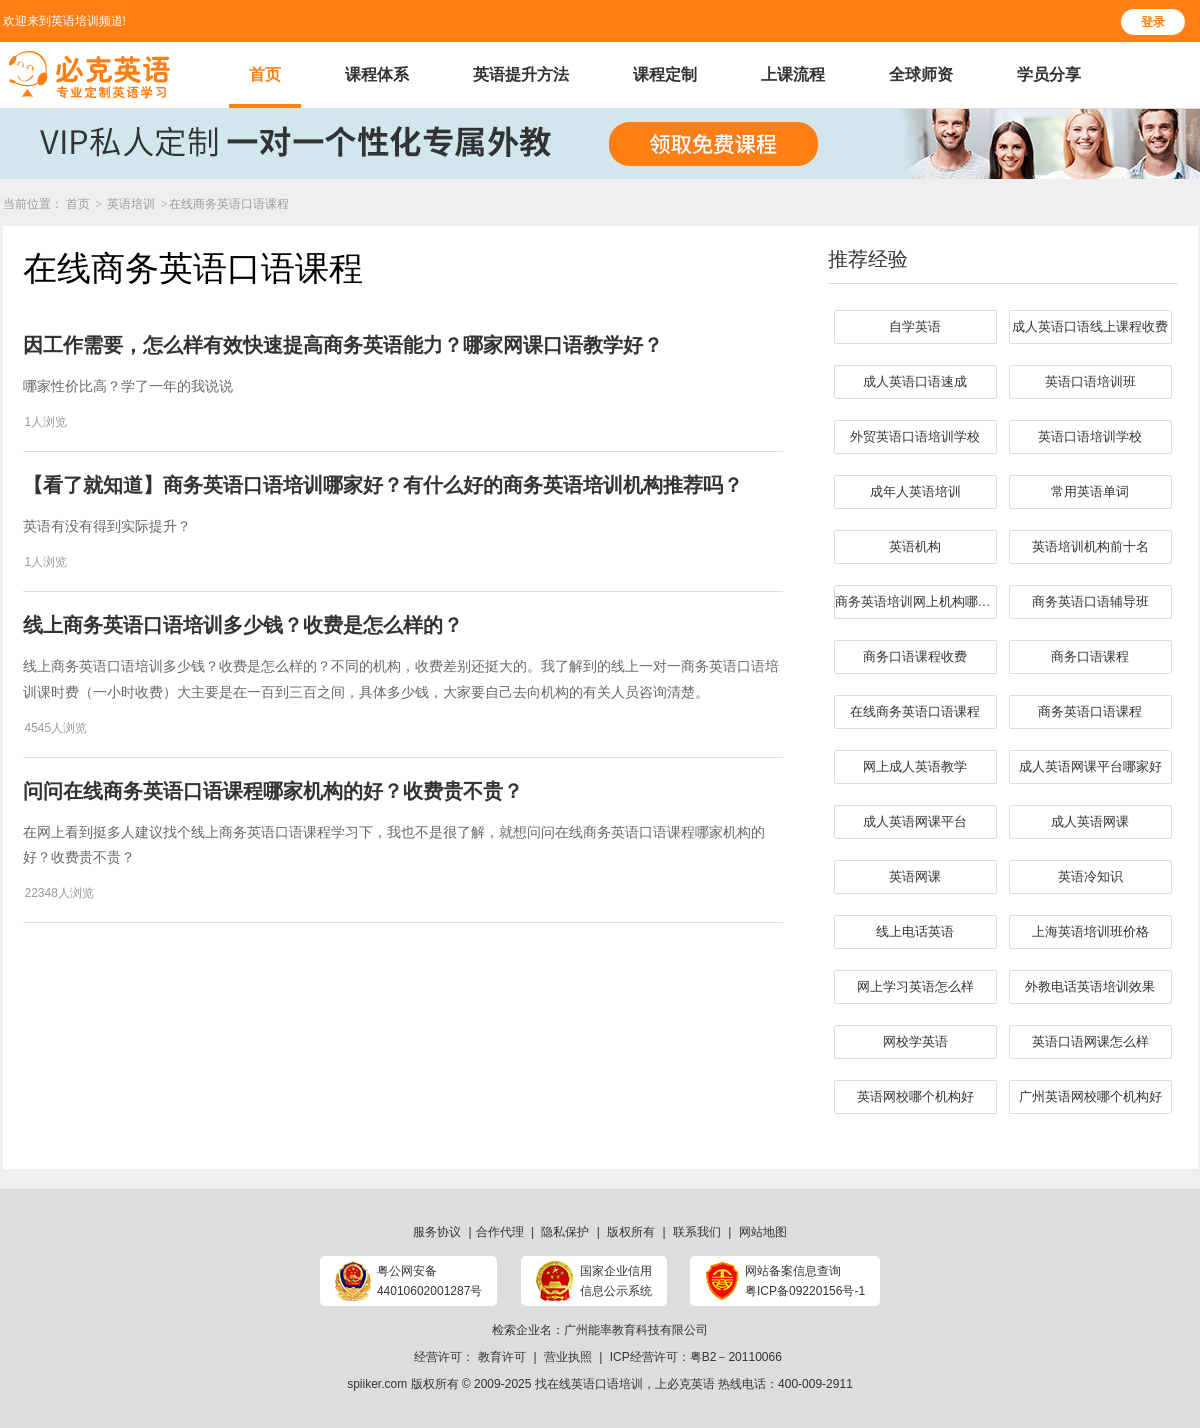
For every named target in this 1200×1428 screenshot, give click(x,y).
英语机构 (915, 546)
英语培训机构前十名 (1090, 546)
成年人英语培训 (915, 491)
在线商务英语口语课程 (229, 204)
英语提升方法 (521, 74)
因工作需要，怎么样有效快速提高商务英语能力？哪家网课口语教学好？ (343, 345)
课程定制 (665, 74)
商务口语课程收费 (915, 656)
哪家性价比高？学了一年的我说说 (128, 386)
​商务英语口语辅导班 (1090, 601)
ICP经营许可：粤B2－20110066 (696, 1357)
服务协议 (437, 1232)
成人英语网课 (1090, 821)
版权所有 (631, 1232)
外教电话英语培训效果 (1090, 986)
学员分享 (1049, 74)
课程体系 (377, 74)
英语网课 (915, 876)
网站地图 (763, 1232)
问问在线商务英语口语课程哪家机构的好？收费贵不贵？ (273, 791)
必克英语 (691, 1384)
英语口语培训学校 (1090, 436)
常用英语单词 (1090, 491)
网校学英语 (915, 1041)
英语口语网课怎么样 (1090, 1041)
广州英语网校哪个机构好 (1090, 1096)
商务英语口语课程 (1090, 711)
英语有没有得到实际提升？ (107, 526)
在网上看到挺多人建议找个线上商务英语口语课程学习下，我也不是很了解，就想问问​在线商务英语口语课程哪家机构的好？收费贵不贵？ (394, 844)
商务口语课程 (1090, 656)
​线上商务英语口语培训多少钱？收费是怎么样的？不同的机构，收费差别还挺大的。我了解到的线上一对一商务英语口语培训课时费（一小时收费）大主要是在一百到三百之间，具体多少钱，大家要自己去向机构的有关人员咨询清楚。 (401, 678)
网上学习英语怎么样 (915, 986)
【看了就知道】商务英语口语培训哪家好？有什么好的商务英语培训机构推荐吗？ (383, 485)
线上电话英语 (915, 931)
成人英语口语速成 (915, 381)
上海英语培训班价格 (1090, 931)
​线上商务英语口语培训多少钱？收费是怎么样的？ (243, 625)
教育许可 (502, 1357)
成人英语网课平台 (915, 821)
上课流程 (793, 74)
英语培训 (132, 204)
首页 (265, 74)
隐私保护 (565, 1232)
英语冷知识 (1090, 876)
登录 (1153, 22)
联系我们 (697, 1232)
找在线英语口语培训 (589, 1384)
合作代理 (500, 1232)
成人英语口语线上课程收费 (1090, 326)
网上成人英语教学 (915, 766)
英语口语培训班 (1090, 381)
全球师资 (921, 74)
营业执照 (568, 1357)
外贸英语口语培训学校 (915, 436)
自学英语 (915, 326)
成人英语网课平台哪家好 (1090, 766)
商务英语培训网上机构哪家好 (916, 601)
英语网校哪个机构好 (915, 1096)
